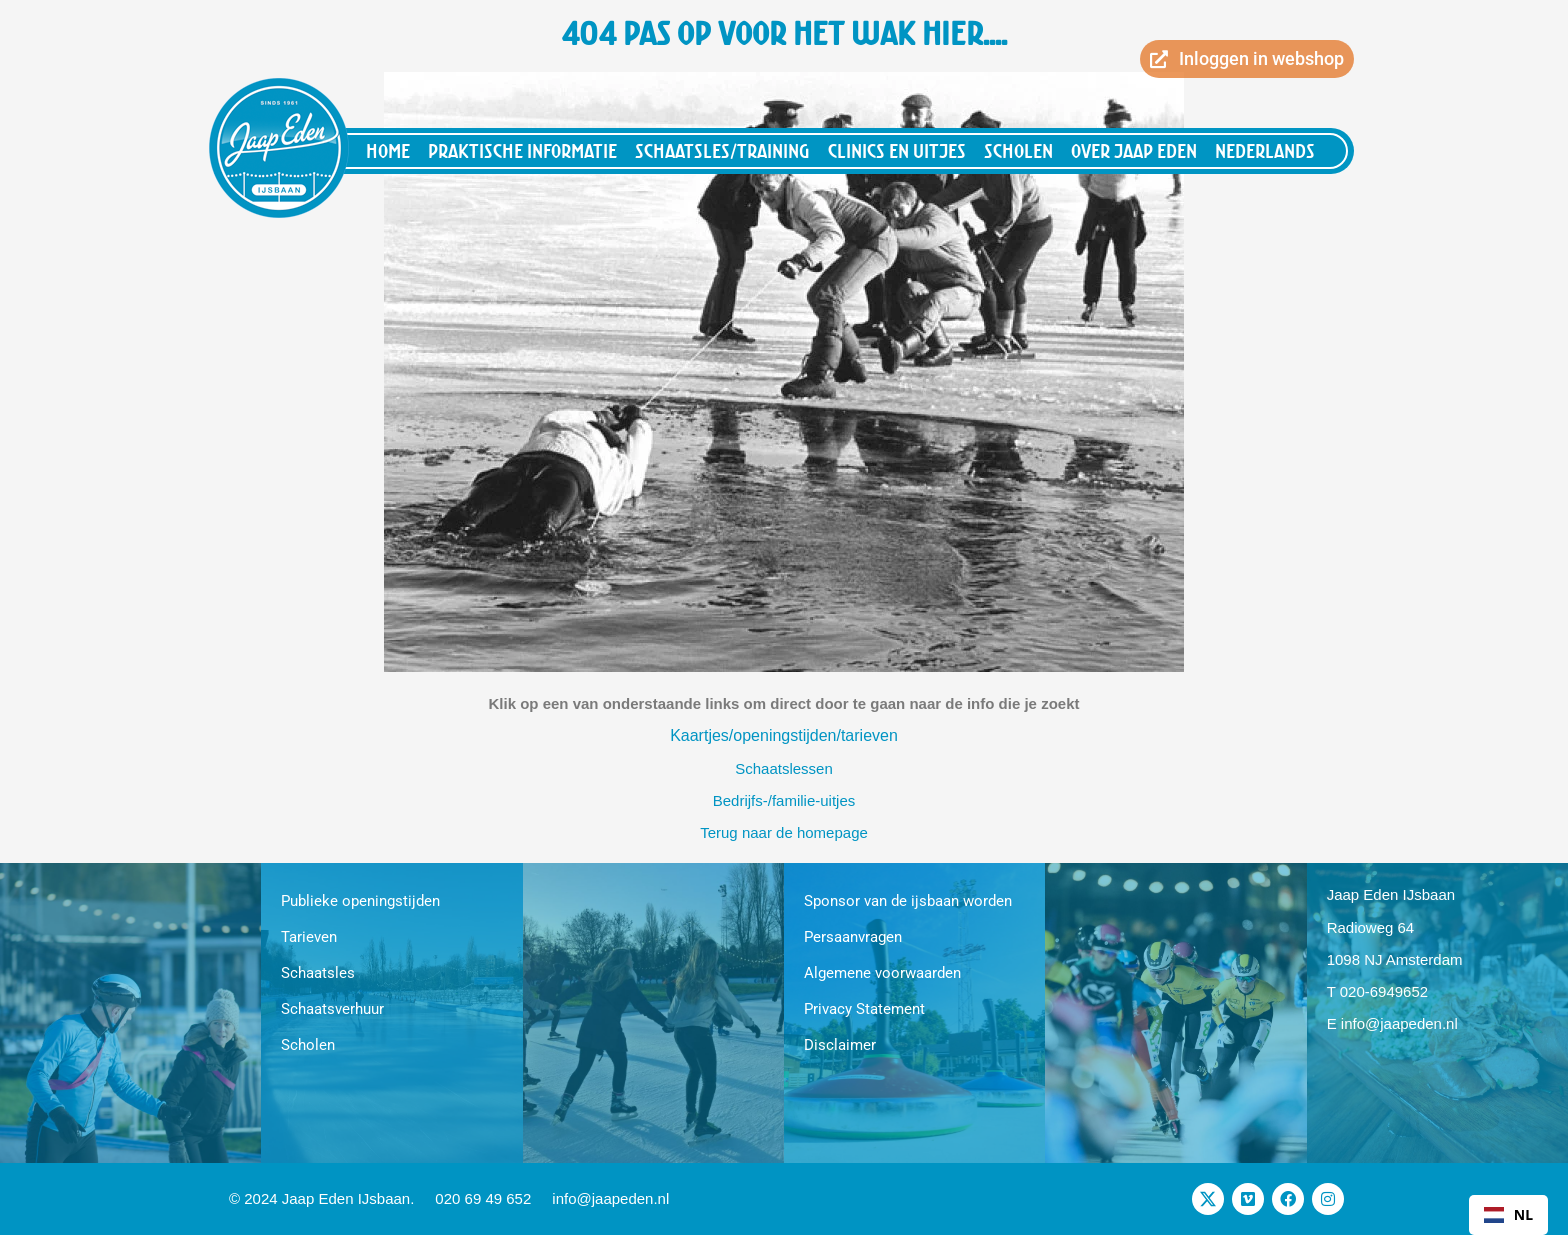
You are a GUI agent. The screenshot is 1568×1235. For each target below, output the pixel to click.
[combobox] (1508, 1215)
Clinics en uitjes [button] (897, 150)
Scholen (308, 1045)
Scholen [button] (1018, 150)
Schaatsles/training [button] (722, 150)
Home (388, 150)
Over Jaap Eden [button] (1134, 150)
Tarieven (309, 937)
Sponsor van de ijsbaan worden (908, 901)
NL (1508, 1214)
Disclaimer (840, 1045)
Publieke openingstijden (360, 901)
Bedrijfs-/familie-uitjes (784, 800)
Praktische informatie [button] (522, 150)
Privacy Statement (864, 1009)
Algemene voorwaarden (882, 973)
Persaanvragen (853, 937)
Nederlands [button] (1265, 150)
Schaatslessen (784, 768)
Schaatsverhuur (332, 1009)
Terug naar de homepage (784, 832)
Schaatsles (318, 973)
